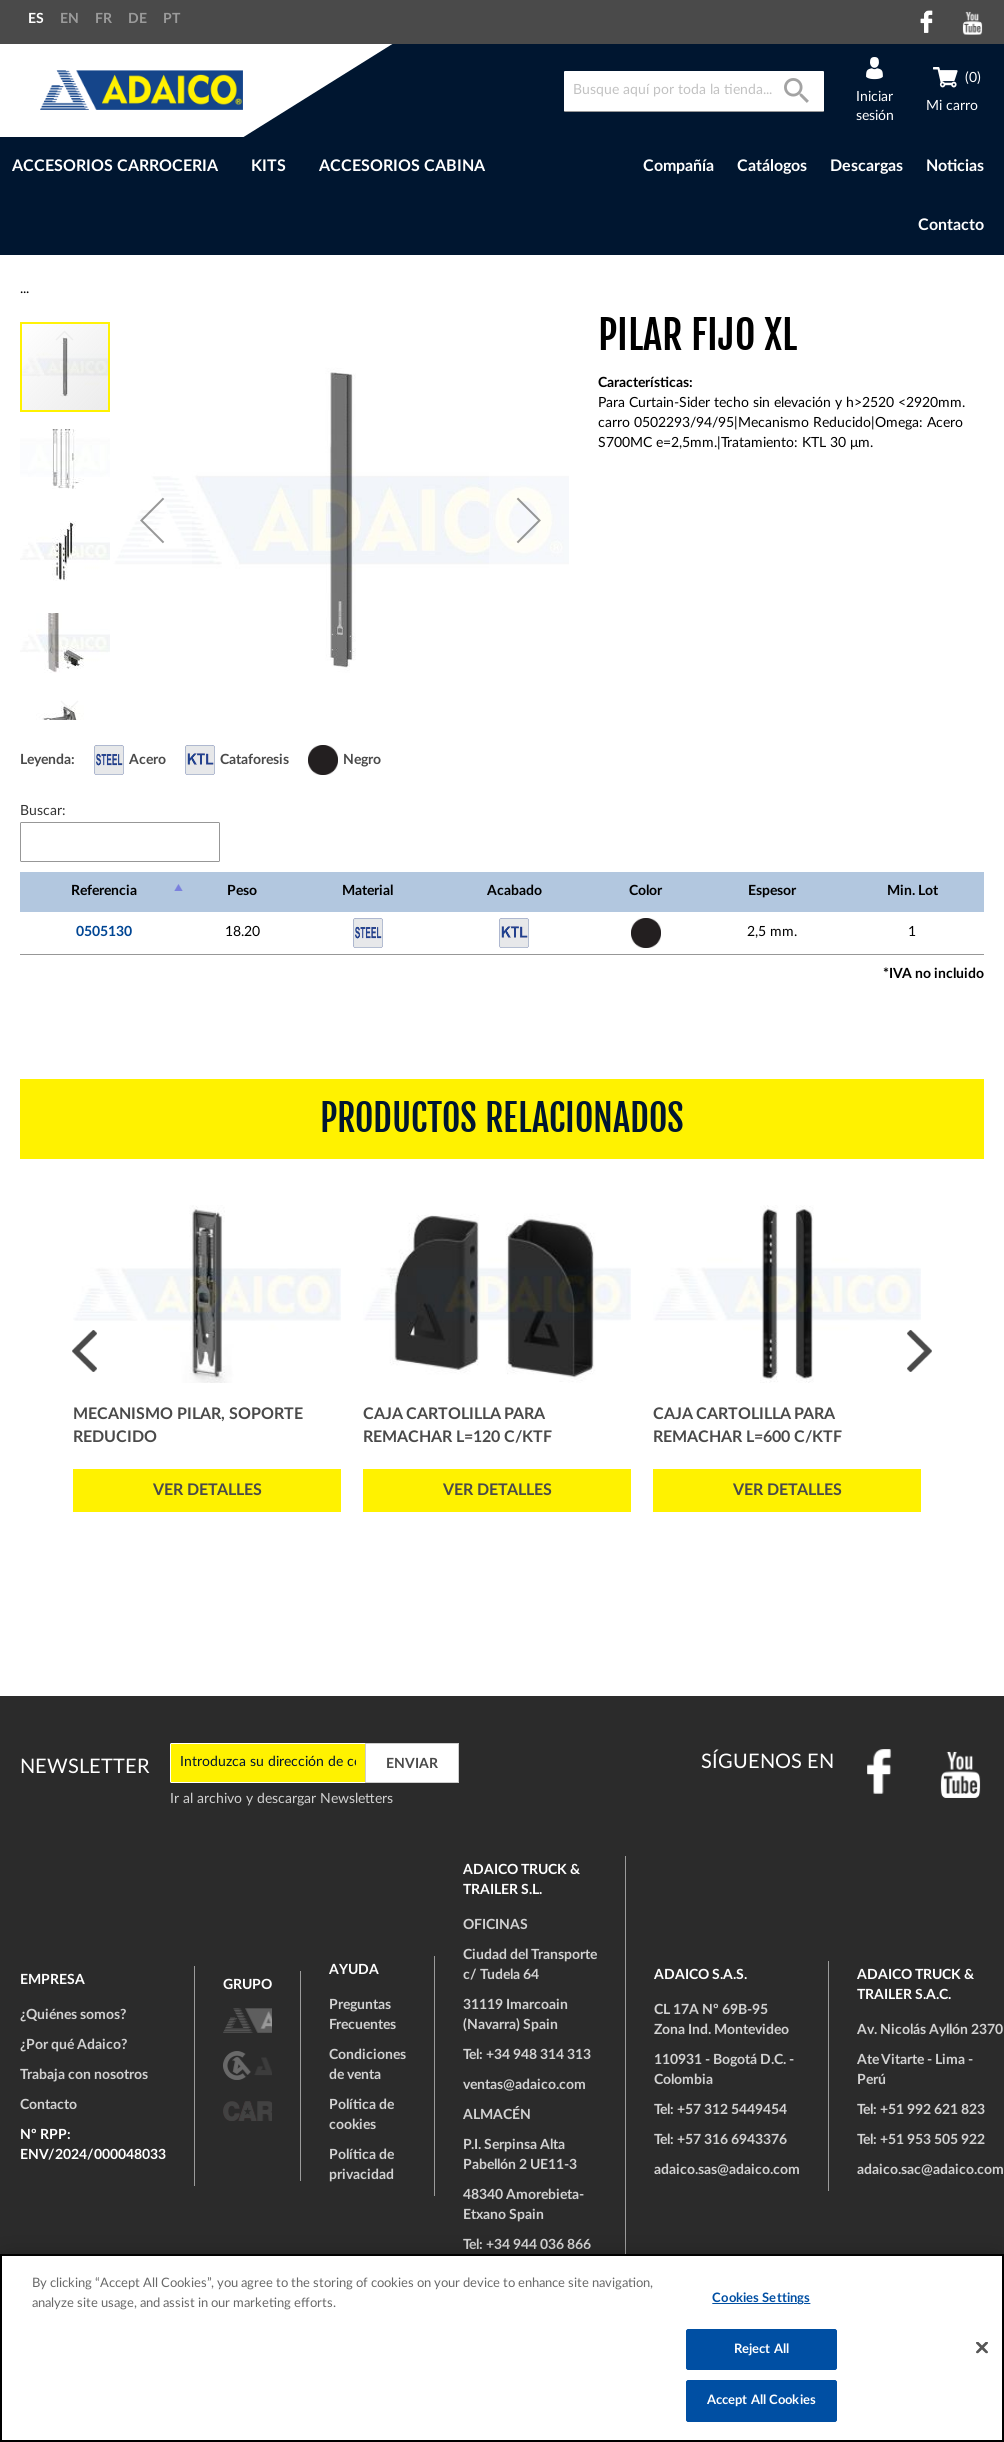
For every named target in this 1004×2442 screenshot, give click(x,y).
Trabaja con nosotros (84, 2075)
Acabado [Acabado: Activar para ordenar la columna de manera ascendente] (514, 891)
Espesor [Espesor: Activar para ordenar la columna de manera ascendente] (772, 891)
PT (171, 19)
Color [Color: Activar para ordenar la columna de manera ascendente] (645, 891)
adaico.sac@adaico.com (930, 2170)
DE (137, 19)
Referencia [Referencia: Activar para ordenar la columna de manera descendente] (104, 891)
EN (69, 19)
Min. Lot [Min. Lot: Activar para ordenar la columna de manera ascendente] (912, 891)
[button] (152, 520)
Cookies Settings (761, 2298)
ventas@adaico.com (524, 2085)
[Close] (982, 2348)
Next (919, 1350)
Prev (84, 1350)
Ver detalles (207, 1490)
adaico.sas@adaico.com (727, 2170)
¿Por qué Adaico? (73, 2045)
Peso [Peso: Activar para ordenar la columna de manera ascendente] (242, 891)
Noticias (955, 166)
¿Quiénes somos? (73, 2015)
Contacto (951, 225)
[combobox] (694, 91)
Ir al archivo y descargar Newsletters (281, 1799)
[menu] (281, 166)
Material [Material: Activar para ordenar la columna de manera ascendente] (367, 891)
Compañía (678, 166)
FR (103, 19)
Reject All (761, 2349)
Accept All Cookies (761, 2400)
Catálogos (772, 166)
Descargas (866, 166)
